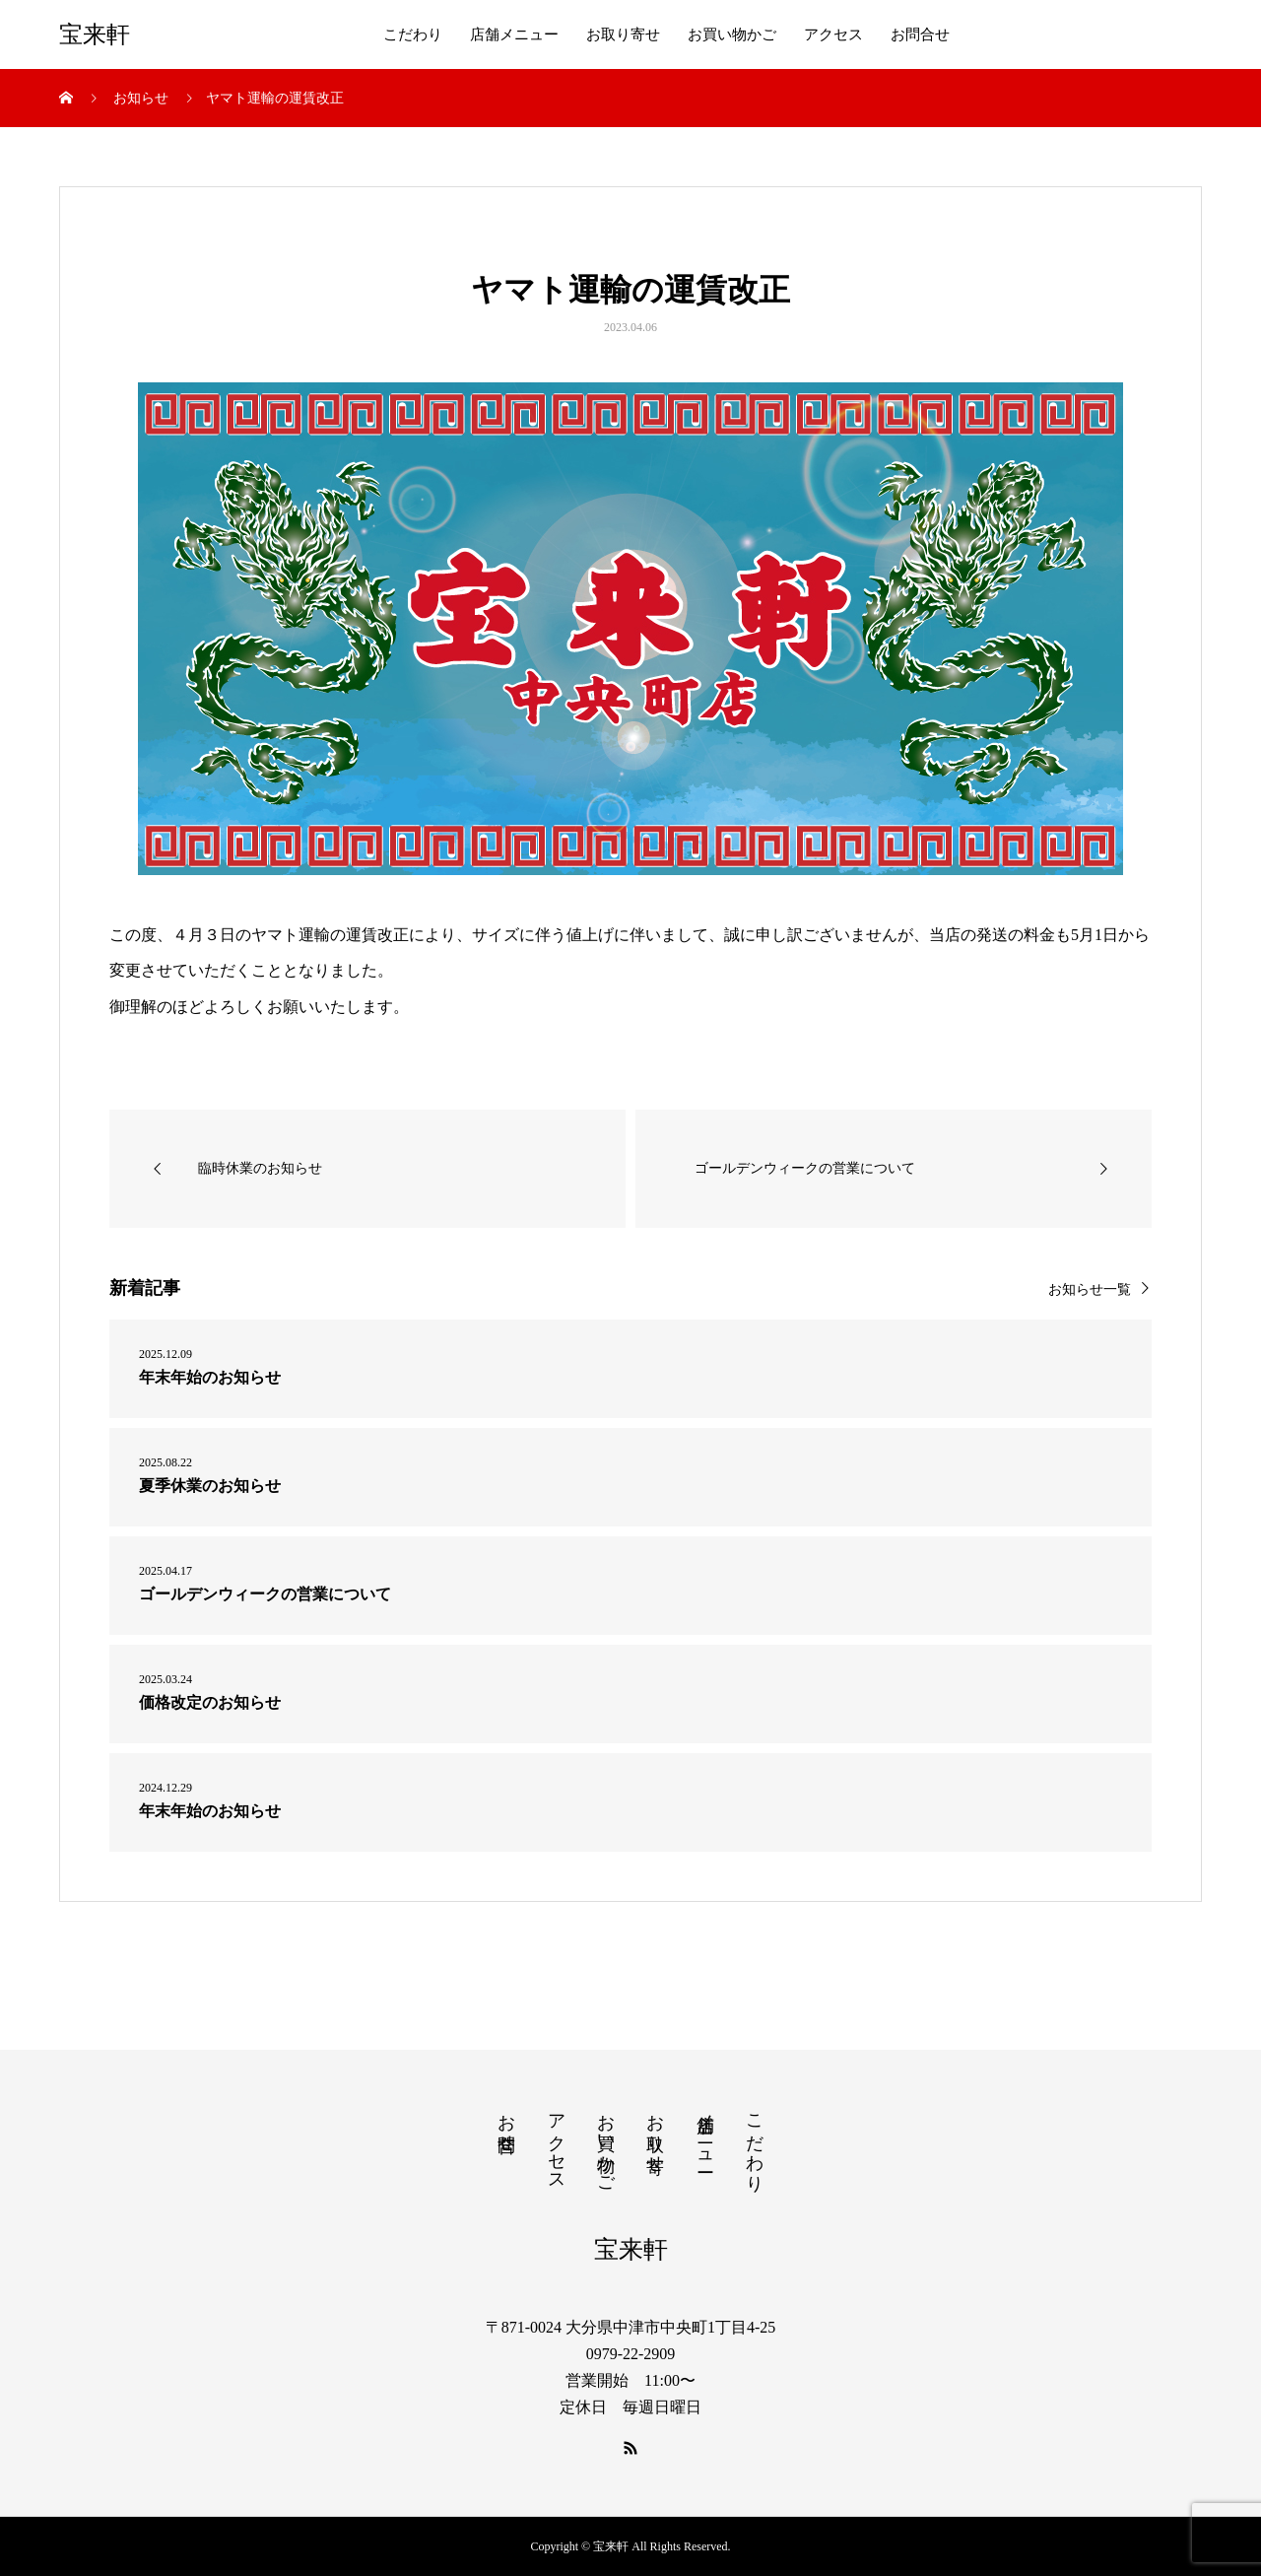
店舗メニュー (514, 34)
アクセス (833, 34)
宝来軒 (94, 34)
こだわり (412, 34)
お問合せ (920, 34)
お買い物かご (732, 34)
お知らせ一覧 (1089, 1289)
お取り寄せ (623, 34)
